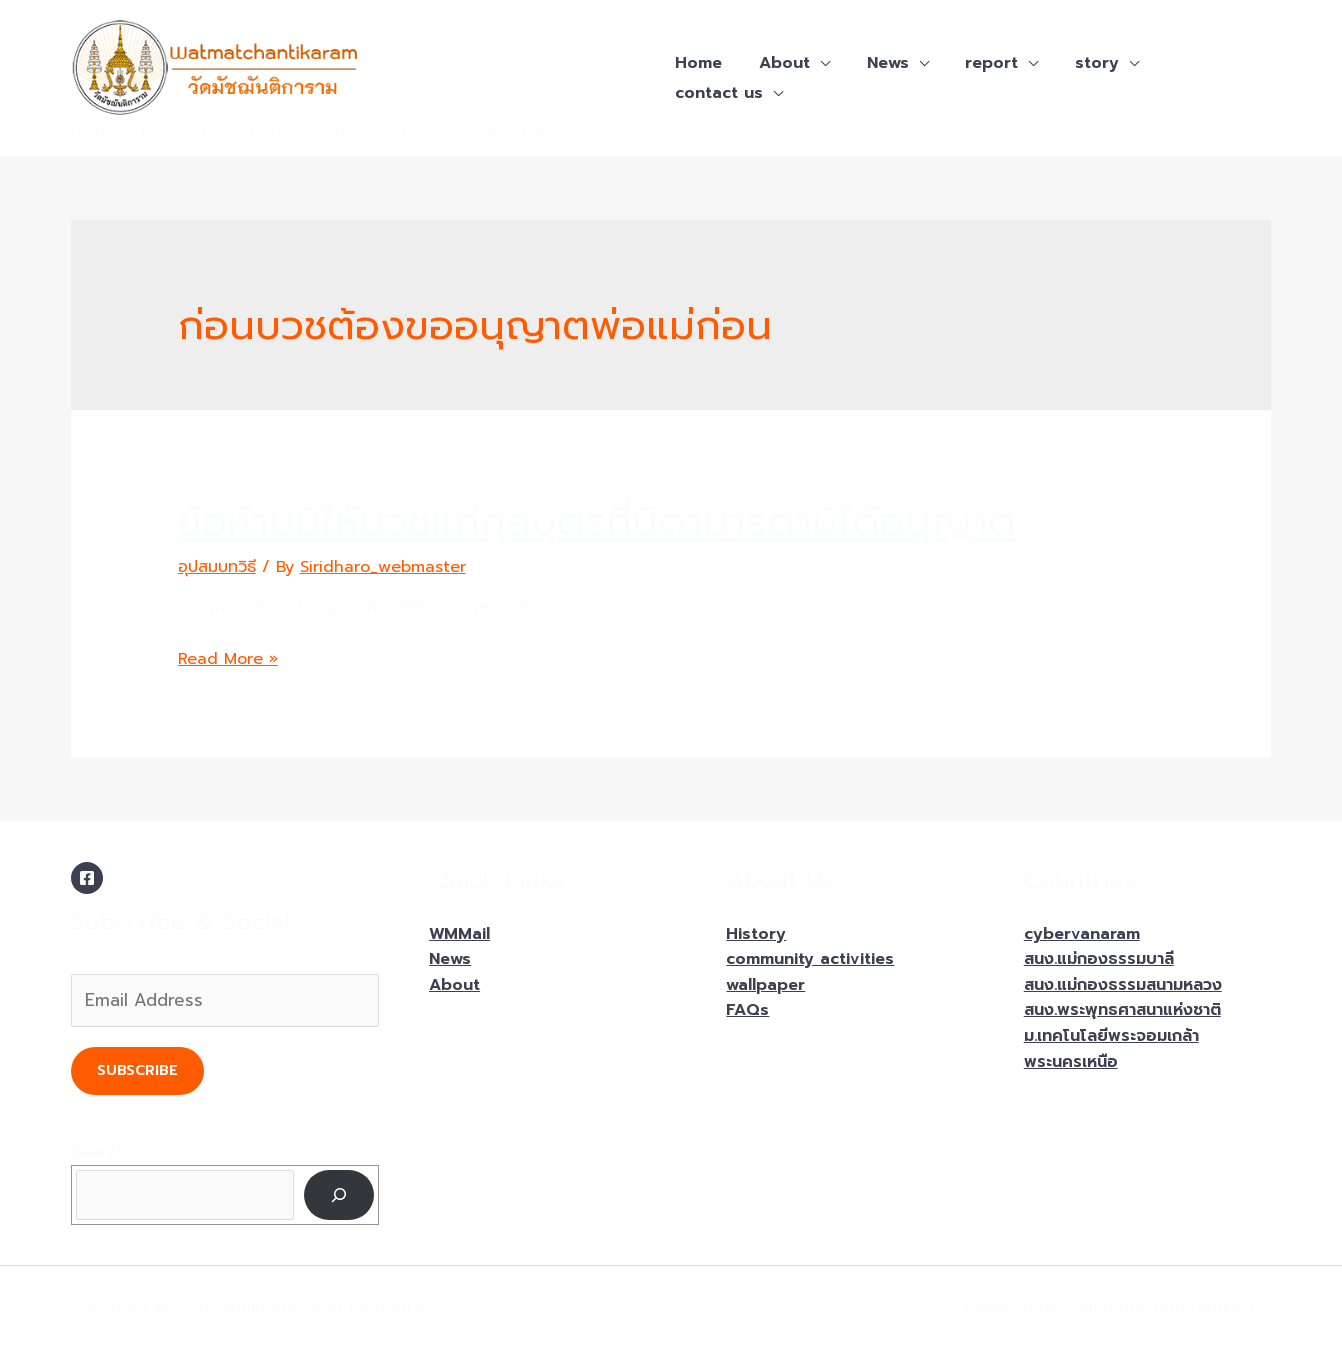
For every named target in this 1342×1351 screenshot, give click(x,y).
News (876, 63)
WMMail (459, 934)
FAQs (747, 1010)
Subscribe (137, 1070)
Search (99, 1152)
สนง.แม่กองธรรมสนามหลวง (1123, 985)
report (975, 63)
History (756, 934)
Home (696, 63)
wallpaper (765, 985)
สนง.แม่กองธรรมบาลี (1099, 959)
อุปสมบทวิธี (217, 567)
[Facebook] (87, 878)
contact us (717, 93)
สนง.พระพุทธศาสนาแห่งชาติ (1122, 1010)
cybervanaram (1082, 934)
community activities (810, 959)
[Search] (339, 1194)
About (777, 63)
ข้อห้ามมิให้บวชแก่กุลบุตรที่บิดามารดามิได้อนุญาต (597, 521)
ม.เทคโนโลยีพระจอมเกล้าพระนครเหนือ (1111, 1049)
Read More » (228, 659)
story (1076, 63)
